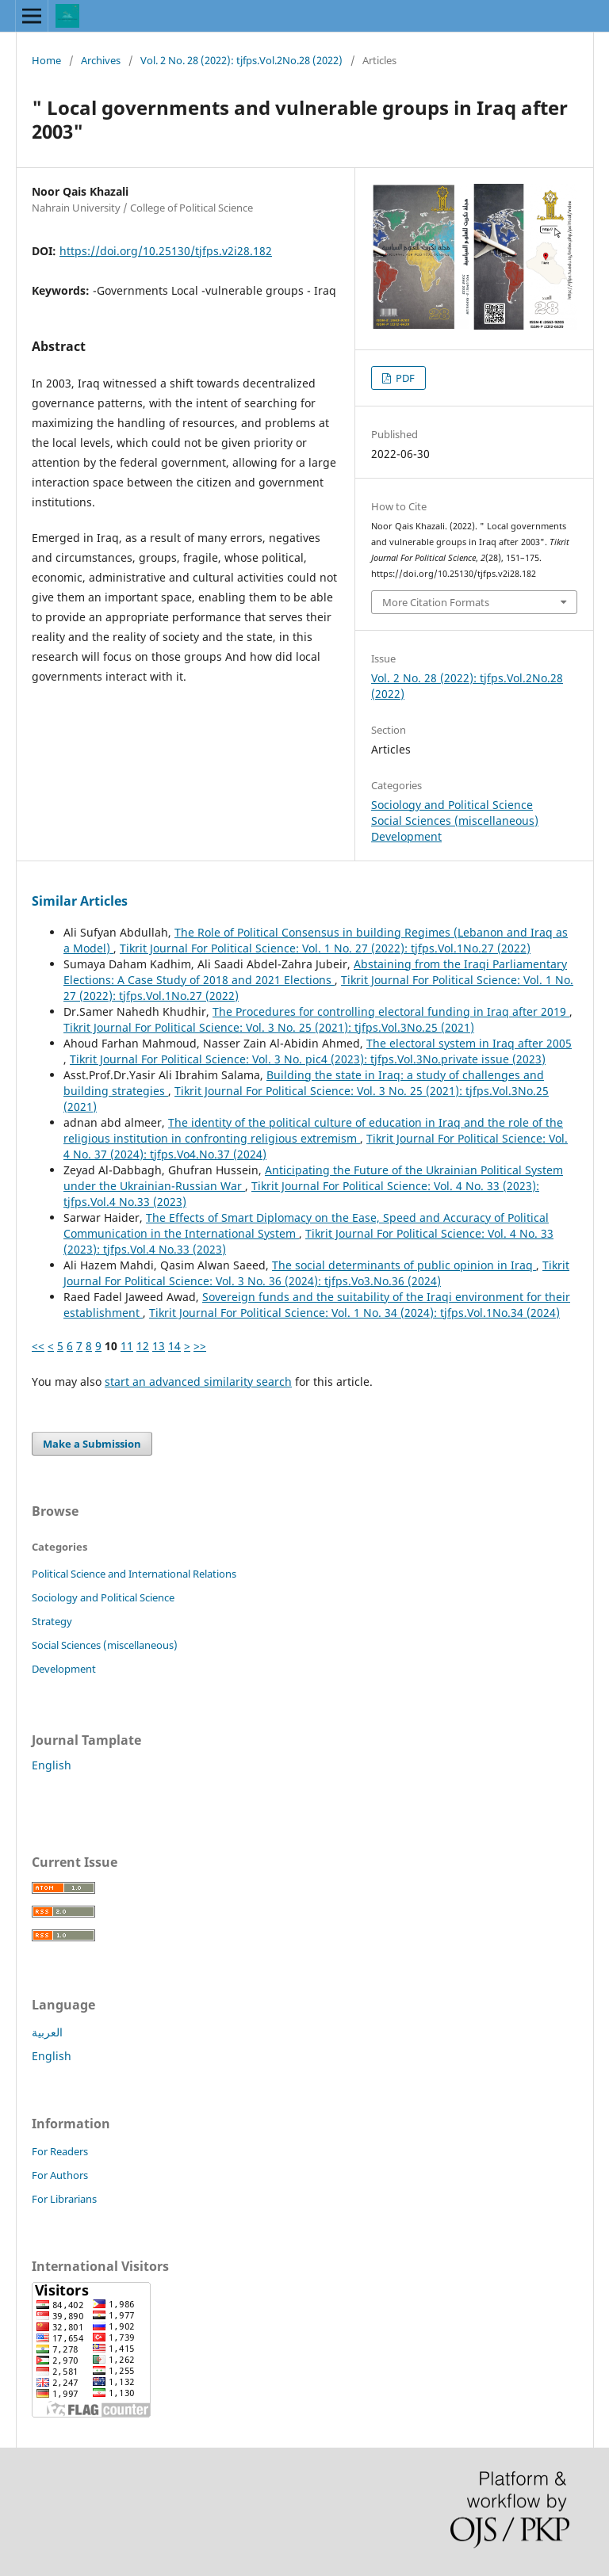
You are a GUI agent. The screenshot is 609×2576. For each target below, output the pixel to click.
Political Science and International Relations (134, 1574)
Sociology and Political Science (452, 804)
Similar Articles (80, 901)
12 (142, 1345)
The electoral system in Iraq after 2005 (469, 1043)
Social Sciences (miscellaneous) (454, 820)
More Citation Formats (435, 602)
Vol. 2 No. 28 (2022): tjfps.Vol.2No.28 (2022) (241, 60)
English (51, 1765)
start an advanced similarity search (198, 1381)
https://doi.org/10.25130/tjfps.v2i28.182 (165, 250)
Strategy (52, 1621)
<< (38, 1345)
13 (158, 1345)
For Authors (60, 2175)
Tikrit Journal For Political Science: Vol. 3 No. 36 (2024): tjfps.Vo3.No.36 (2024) (316, 1272)
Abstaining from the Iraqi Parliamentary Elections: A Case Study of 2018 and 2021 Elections (315, 971)
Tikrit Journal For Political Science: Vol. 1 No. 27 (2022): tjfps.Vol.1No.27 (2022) (325, 948)
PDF (404, 378)
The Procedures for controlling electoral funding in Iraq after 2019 (391, 1011)
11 (127, 1345)
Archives (101, 60)
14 (174, 1345)
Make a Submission (92, 1444)
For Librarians (64, 2199)
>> (199, 1345)
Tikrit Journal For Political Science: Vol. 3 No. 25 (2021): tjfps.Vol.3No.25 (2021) (268, 1027)
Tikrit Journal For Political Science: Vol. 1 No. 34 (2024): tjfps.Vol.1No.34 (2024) (354, 1312)
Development (406, 836)
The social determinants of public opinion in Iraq (404, 1265)
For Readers (60, 2151)
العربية (47, 2032)
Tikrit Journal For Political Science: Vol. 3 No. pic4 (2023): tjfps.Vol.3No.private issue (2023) (308, 1059)
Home (46, 60)
